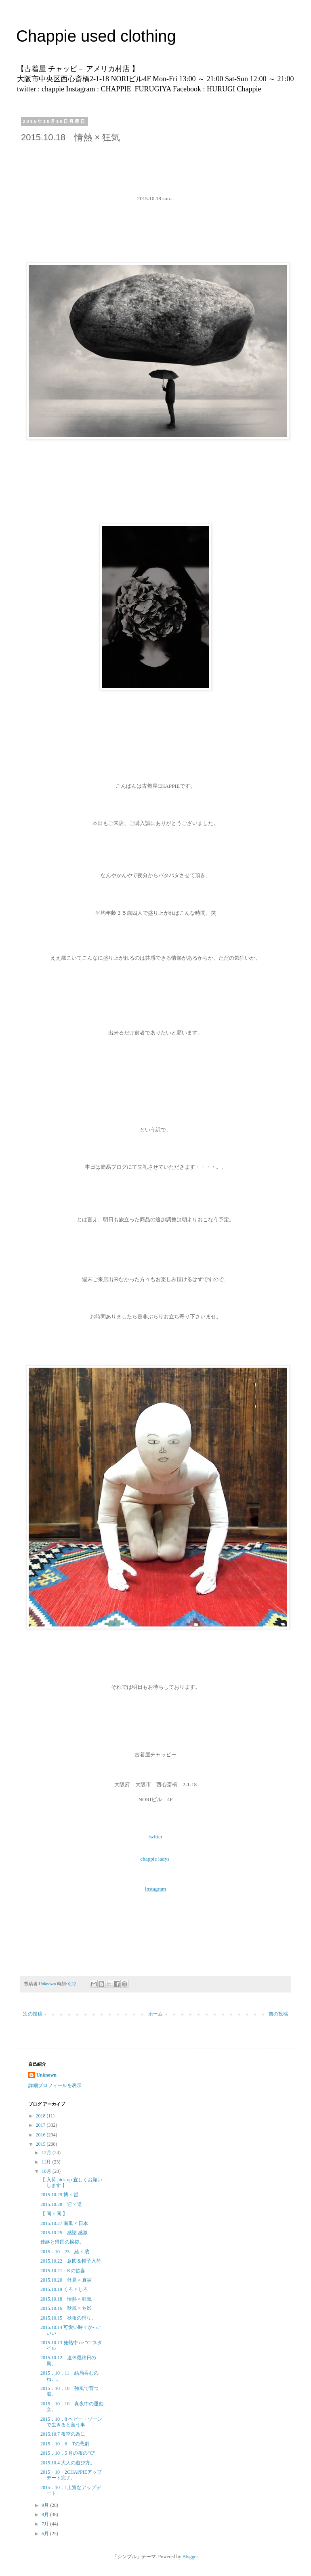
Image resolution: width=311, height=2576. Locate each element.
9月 (46, 2505)
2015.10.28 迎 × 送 (61, 2204)
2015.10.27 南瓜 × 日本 (66, 2223)
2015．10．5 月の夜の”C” (67, 2453)
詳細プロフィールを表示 (55, 2085)
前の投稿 (278, 2014)
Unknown (46, 2075)
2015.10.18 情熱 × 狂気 (66, 2299)
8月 (46, 2514)
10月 (47, 2171)
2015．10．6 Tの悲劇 (64, 2444)
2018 (41, 2116)
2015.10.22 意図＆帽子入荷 (70, 2261)
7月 (46, 2524)
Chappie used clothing (160, 36)
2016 (41, 2135)
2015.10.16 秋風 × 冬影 (66, 2308)
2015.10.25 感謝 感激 (64, 2232)
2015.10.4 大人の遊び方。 (67, 2463)
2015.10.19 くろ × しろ (64, 2289)
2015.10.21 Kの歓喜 (62, 2271)
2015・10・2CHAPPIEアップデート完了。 (71, 2475)
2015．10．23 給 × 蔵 (64, 2252)
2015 (41, 2144)
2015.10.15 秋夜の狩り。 (68, 2318)
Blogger (190, 2556)
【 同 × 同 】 (53, 2213)
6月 (46, 2533)
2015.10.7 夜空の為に (62, 2434)
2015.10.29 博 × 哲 (59, 2194)
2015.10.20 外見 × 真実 (66, 2280)
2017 (41, 2125)
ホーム (155, 2014)
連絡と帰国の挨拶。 (62, 2242)
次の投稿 (32, 2014)
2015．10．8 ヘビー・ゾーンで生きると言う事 (71, 2422)
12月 (47, 2152)
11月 (47, 2162)
